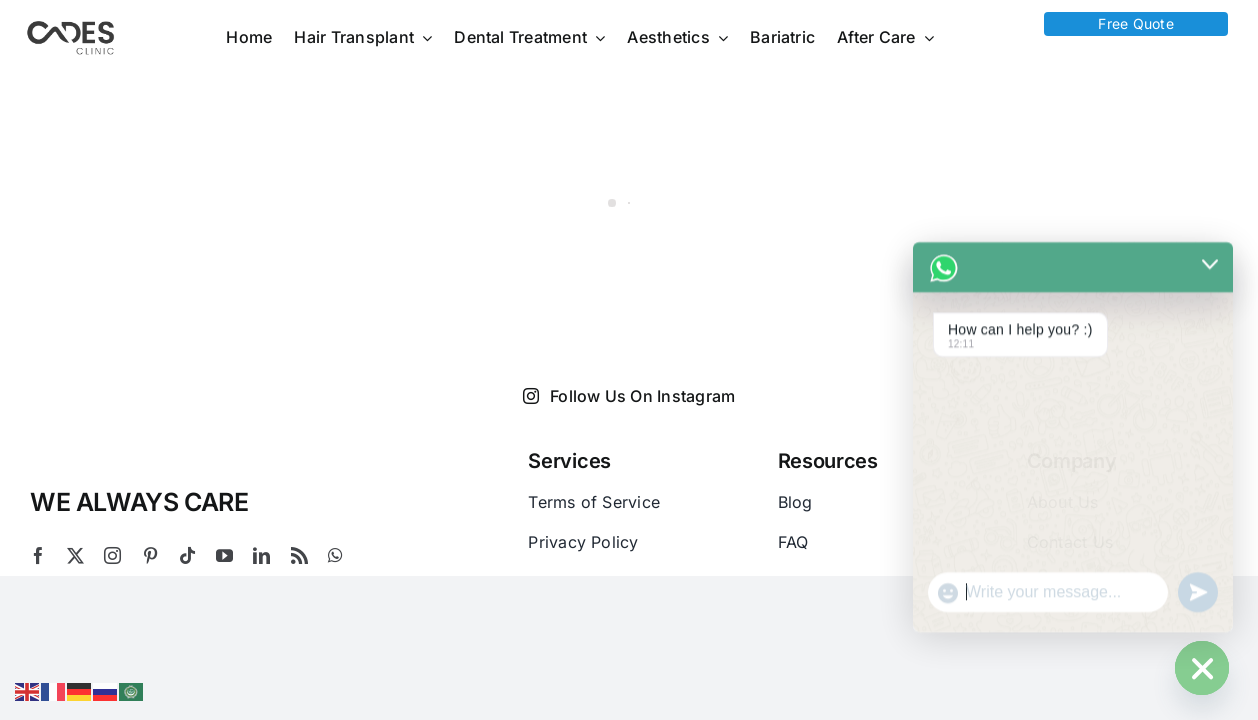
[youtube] (224, 555)
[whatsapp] (335, 555)
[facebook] (38, 555)
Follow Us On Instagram (629, 396)
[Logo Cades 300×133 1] (71, 26)
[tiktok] (187, 555)
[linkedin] (261, 555)
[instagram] (112, 555)
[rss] (299, 555)
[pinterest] (150, 555)
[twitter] (75, 555)
